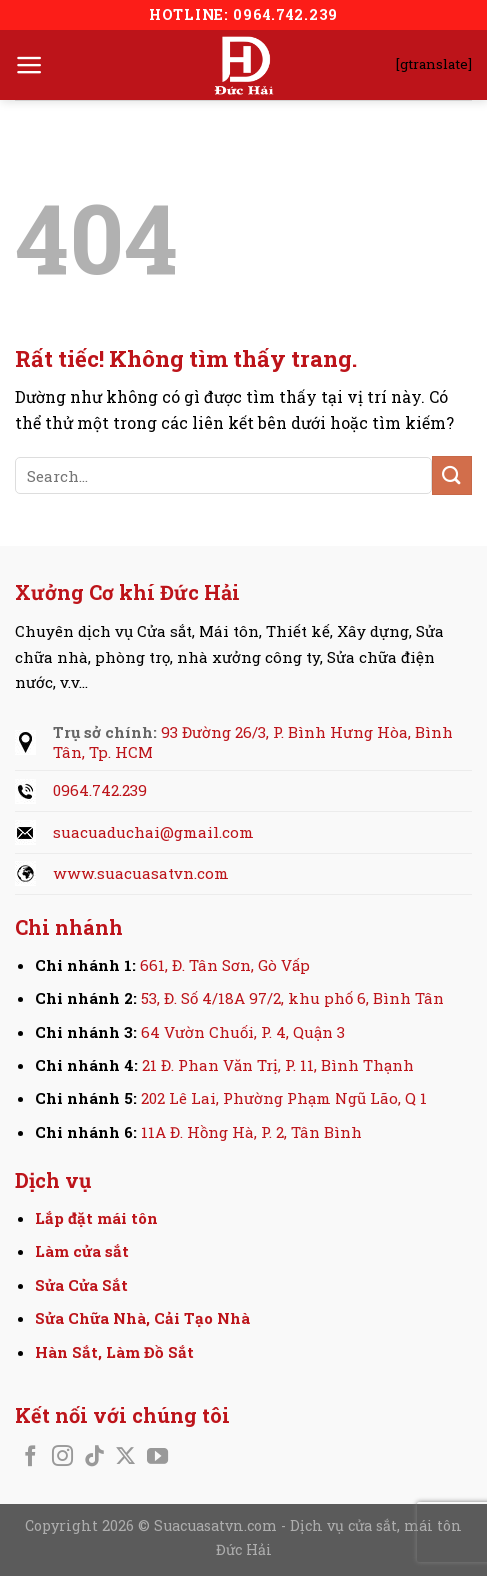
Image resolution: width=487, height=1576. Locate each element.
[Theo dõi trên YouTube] (157, 1457)
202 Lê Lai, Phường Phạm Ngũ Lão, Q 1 (284, 1098)
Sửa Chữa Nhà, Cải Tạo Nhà (142, 1318)
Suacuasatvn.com (217, 1525)
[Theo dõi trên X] (125, 1457)
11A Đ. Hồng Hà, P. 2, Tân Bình (251, 1132)
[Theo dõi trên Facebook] (30, 1457)
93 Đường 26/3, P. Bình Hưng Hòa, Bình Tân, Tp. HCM (253, 742)
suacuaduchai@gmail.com (153, 832)
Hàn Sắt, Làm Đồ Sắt (114, 1352)
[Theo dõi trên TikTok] (94, 1457)
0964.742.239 (100, 790)
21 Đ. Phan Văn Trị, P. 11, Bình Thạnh (278, 1065)
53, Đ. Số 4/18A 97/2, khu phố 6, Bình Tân (292, 998)
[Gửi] (452, 475)
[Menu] (29, 65)
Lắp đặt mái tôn (96, 1218)
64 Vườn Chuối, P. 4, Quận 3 (243, 1032)
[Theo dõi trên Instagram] (62, 1457)
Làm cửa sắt (82, 1251)
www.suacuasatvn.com (141, 873)
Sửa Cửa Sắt (81, 1285)
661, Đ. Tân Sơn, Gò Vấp (225, 965)
